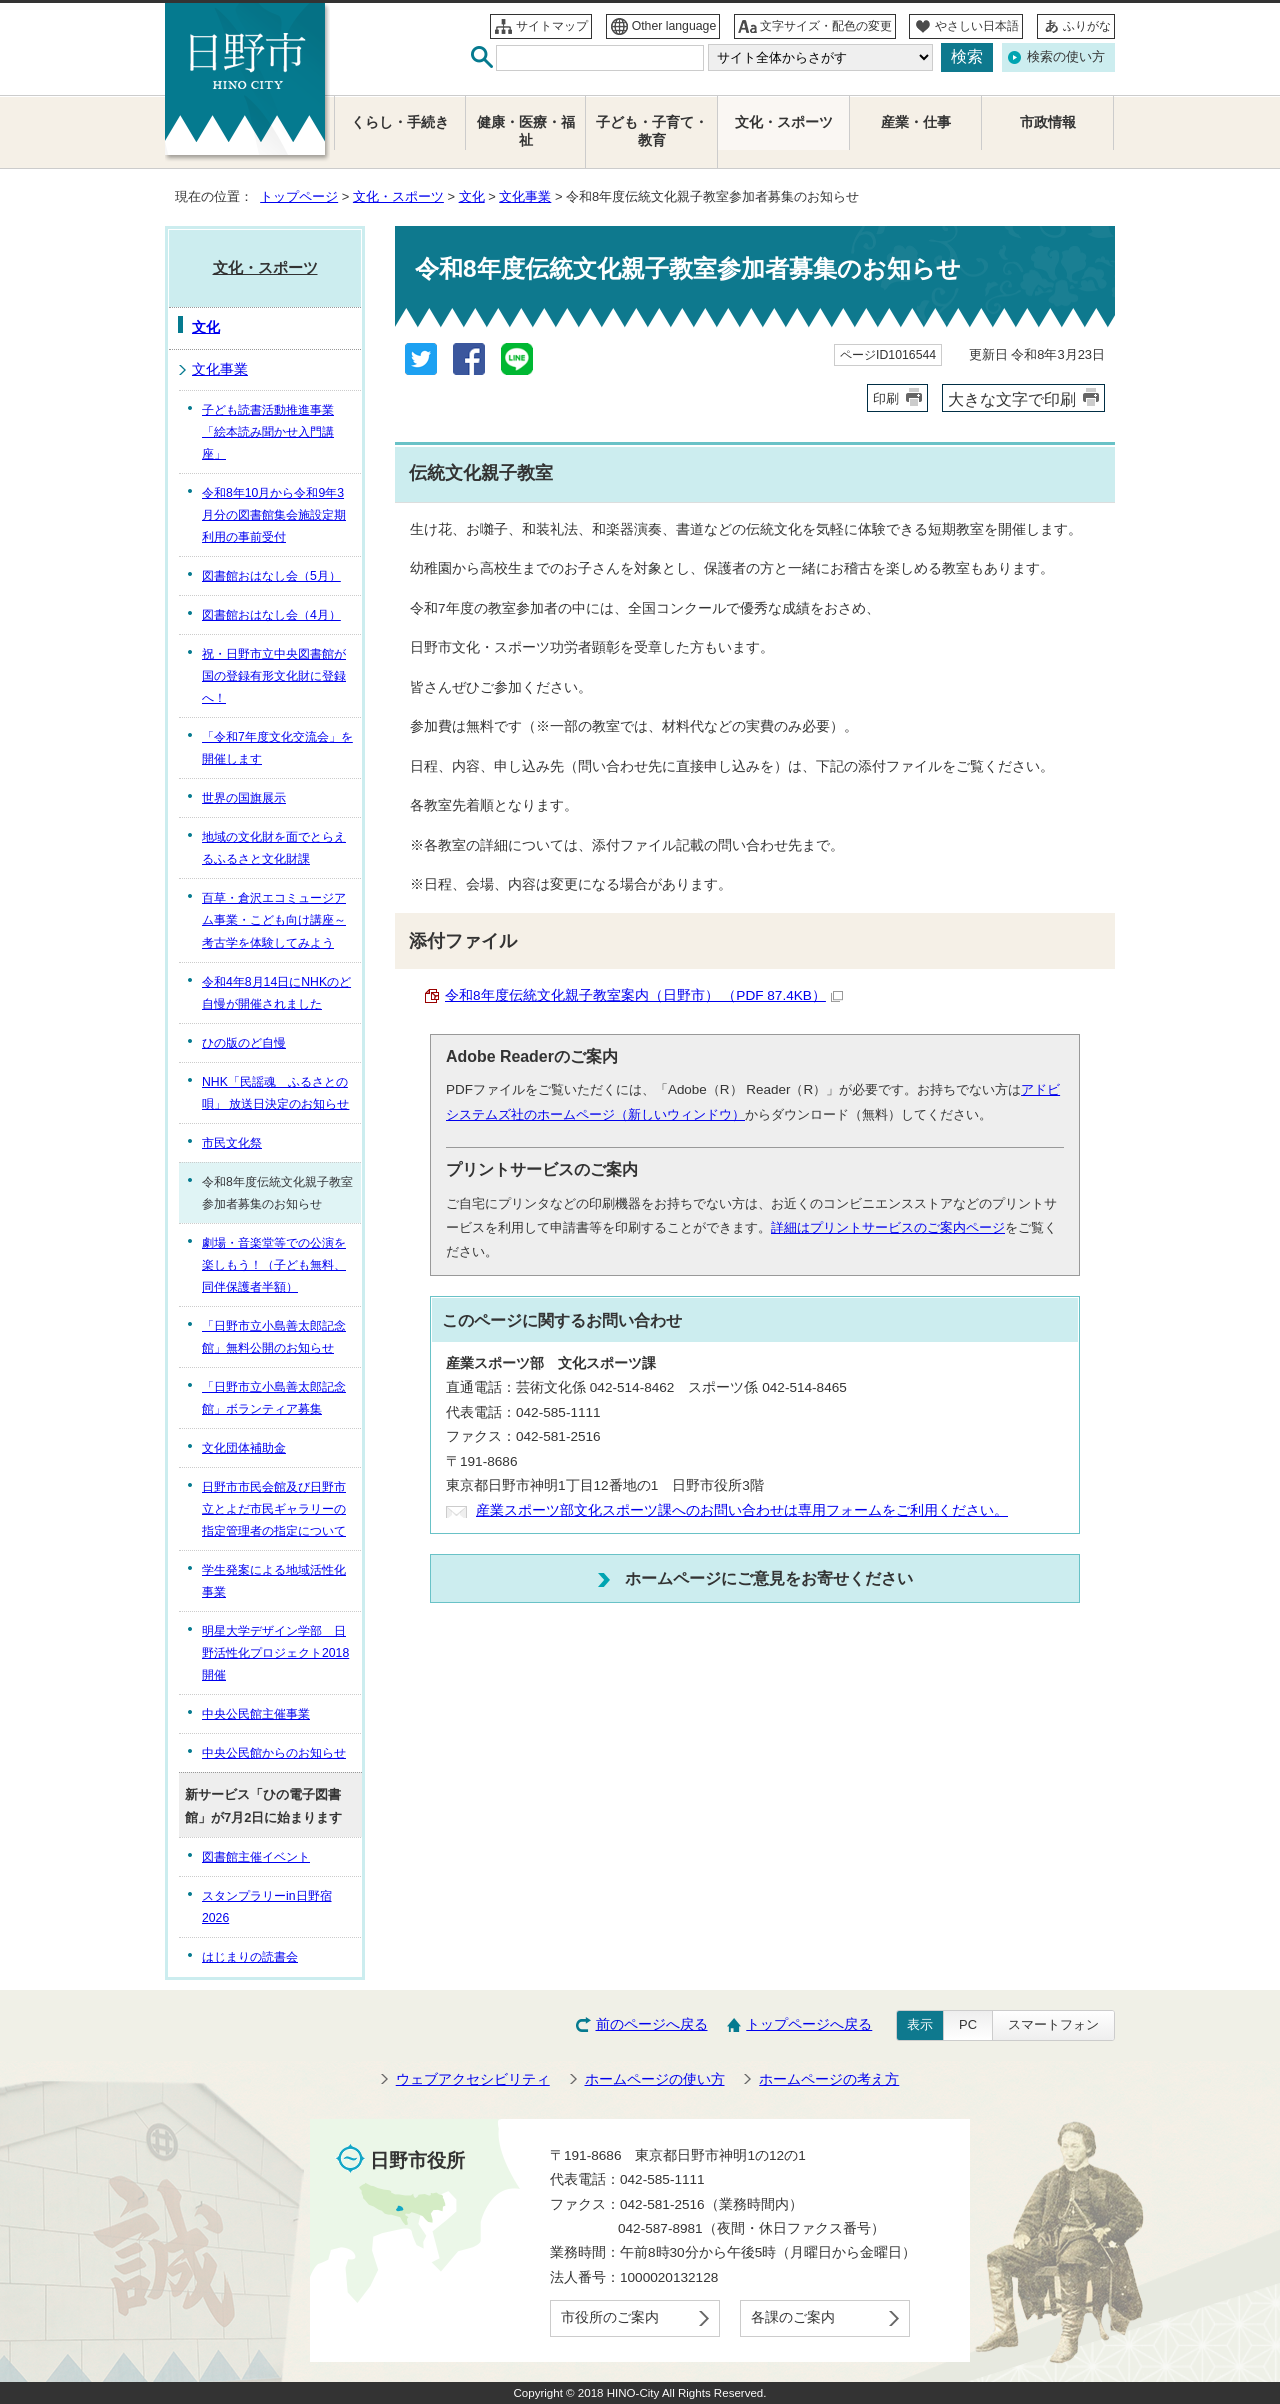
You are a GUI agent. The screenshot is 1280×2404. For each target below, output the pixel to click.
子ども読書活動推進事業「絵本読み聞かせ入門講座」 (268, 432)
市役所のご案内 (610, 2317)
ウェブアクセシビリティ (473, 2079)
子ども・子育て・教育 (652, 131)
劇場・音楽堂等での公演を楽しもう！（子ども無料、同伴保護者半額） (274, 1265)
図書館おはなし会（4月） (271, 615)
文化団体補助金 (244, 1448)
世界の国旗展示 (244, 798)
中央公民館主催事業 (256, 1714)
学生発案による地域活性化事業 (274, 1581)
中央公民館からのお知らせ (274, 1753)
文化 (472, 196)
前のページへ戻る (652, 2024)
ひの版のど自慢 (244, 1043)
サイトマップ (552, 26)
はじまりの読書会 (250, 1957)
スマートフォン (1053, 2024)
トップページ (299, 196)
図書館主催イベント (256, 1857)
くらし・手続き (400, 122)
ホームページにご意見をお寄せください (769, 1578)
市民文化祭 (232, 1143)
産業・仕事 (916, 122)
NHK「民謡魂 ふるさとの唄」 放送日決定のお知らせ (275, 1093)
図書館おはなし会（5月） (271, 576)
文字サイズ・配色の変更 (826, 26)
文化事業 (525, 196)
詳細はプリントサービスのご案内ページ (888, 1227)
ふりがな (1087, 26)
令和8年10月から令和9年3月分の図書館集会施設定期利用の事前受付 (274, 515)
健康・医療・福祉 (526, 131)
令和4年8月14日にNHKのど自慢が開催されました (276, 993)
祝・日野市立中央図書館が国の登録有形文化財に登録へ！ (274, 676)
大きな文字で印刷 (1012, 399)
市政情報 (1048, 122)
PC (968, 2024)
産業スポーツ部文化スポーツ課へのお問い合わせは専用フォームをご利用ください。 (742, 1510)
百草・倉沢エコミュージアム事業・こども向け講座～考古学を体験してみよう (274, 920)
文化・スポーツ (398, 196)
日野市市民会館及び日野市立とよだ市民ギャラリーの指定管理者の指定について (274, 1509)
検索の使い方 (1066, 56)
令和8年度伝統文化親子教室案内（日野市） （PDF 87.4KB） (644, 995)
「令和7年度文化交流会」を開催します (277, 748)
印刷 (886, 398)
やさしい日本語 (977, 26)
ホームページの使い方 (655, 2079)
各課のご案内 (793, 2317)
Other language (674, 26)
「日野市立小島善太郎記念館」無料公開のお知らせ (274, 1337)
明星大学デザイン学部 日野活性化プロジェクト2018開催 (275, 1653)
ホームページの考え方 (829, 2079)
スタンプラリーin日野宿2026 (267, 1907)
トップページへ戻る (809, 2024)
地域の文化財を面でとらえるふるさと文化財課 (274, 848)
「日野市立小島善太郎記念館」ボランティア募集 (274, 1398)
